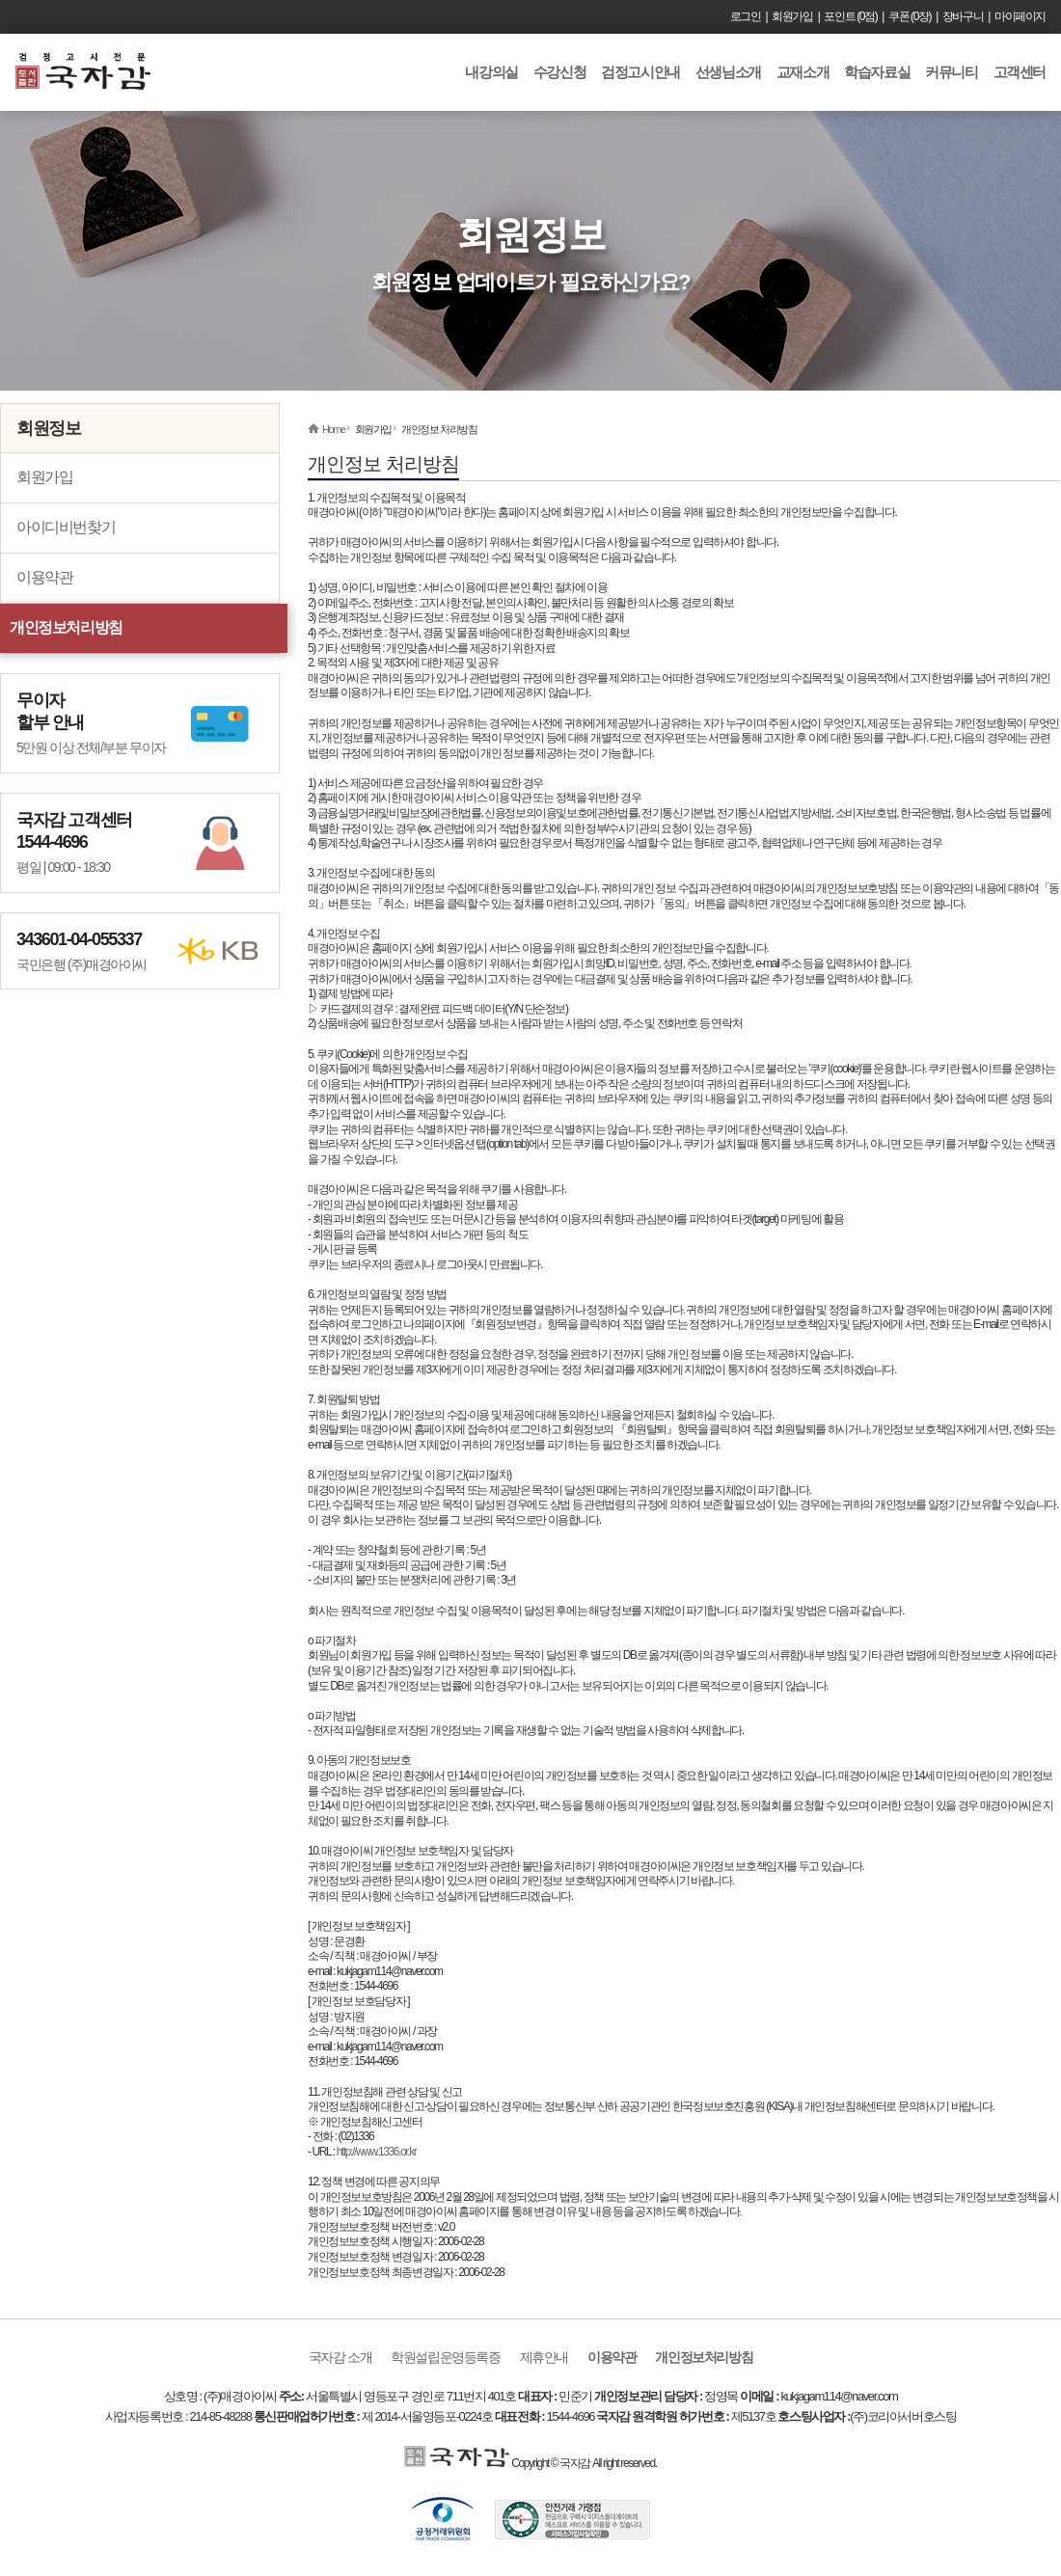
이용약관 (44, 577)
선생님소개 (728, 72)
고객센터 (1019, 72)
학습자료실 (877, 72)
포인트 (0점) (850, 16)
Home (333, 429)
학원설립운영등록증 (445, 2357)
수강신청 (559, 72)
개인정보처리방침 (66, 627)
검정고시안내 (640, 72)
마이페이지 (1020, 16)
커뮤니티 (951, 72)
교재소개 (802, 72)
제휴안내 (544, 2357)
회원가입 (792, 16)
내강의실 (491, 72)
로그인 (745, 16)
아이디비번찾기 (65, 527)
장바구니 (962, 16)
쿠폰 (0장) (909, 16)
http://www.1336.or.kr (377, 2151)
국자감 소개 (340, 2357)
